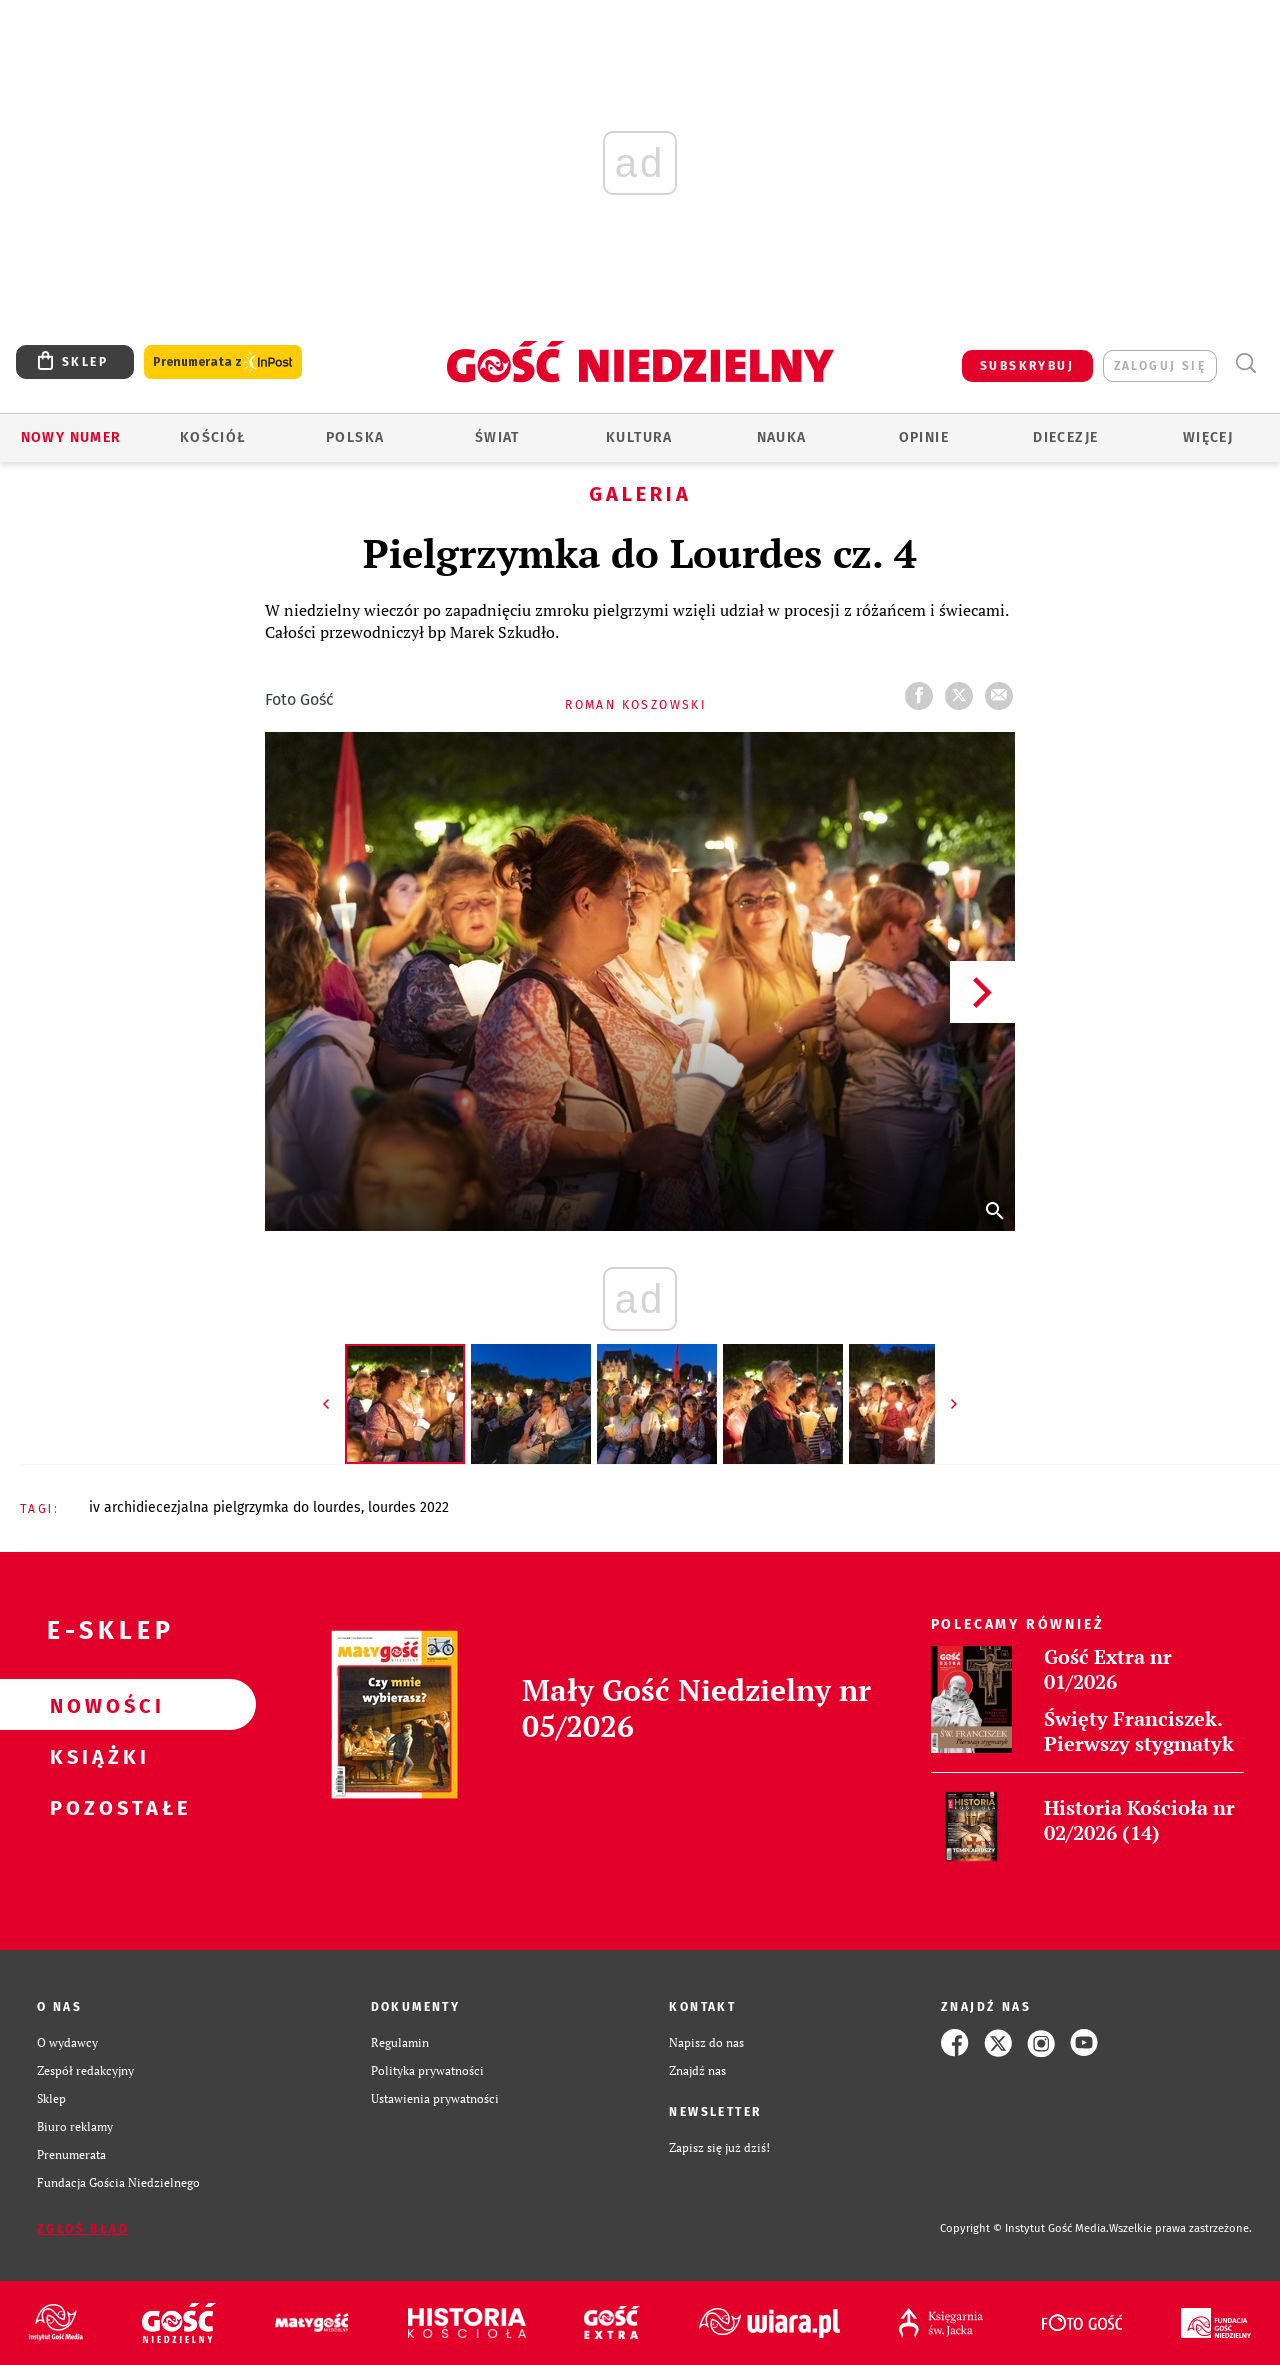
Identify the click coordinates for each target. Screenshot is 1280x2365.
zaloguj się (1160, 366)
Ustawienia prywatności (435, 2098)
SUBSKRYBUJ (1027, 366)
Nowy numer (71, 437)
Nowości (96, 1705)
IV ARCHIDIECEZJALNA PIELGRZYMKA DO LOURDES (225, 1507)
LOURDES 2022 (408, 1507)
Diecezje (1065, 437)
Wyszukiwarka (1245, 363)
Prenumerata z (223, 362)
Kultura (639, 437)
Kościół (213, 437)
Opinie (924, 437)
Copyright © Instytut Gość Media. (1024, 2228)
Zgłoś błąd (83, 2229)
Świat (497, 437)
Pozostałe (96, 1807)
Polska (355, 437)
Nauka (782, 437)
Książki (96, 1756)
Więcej (1208, 437)
